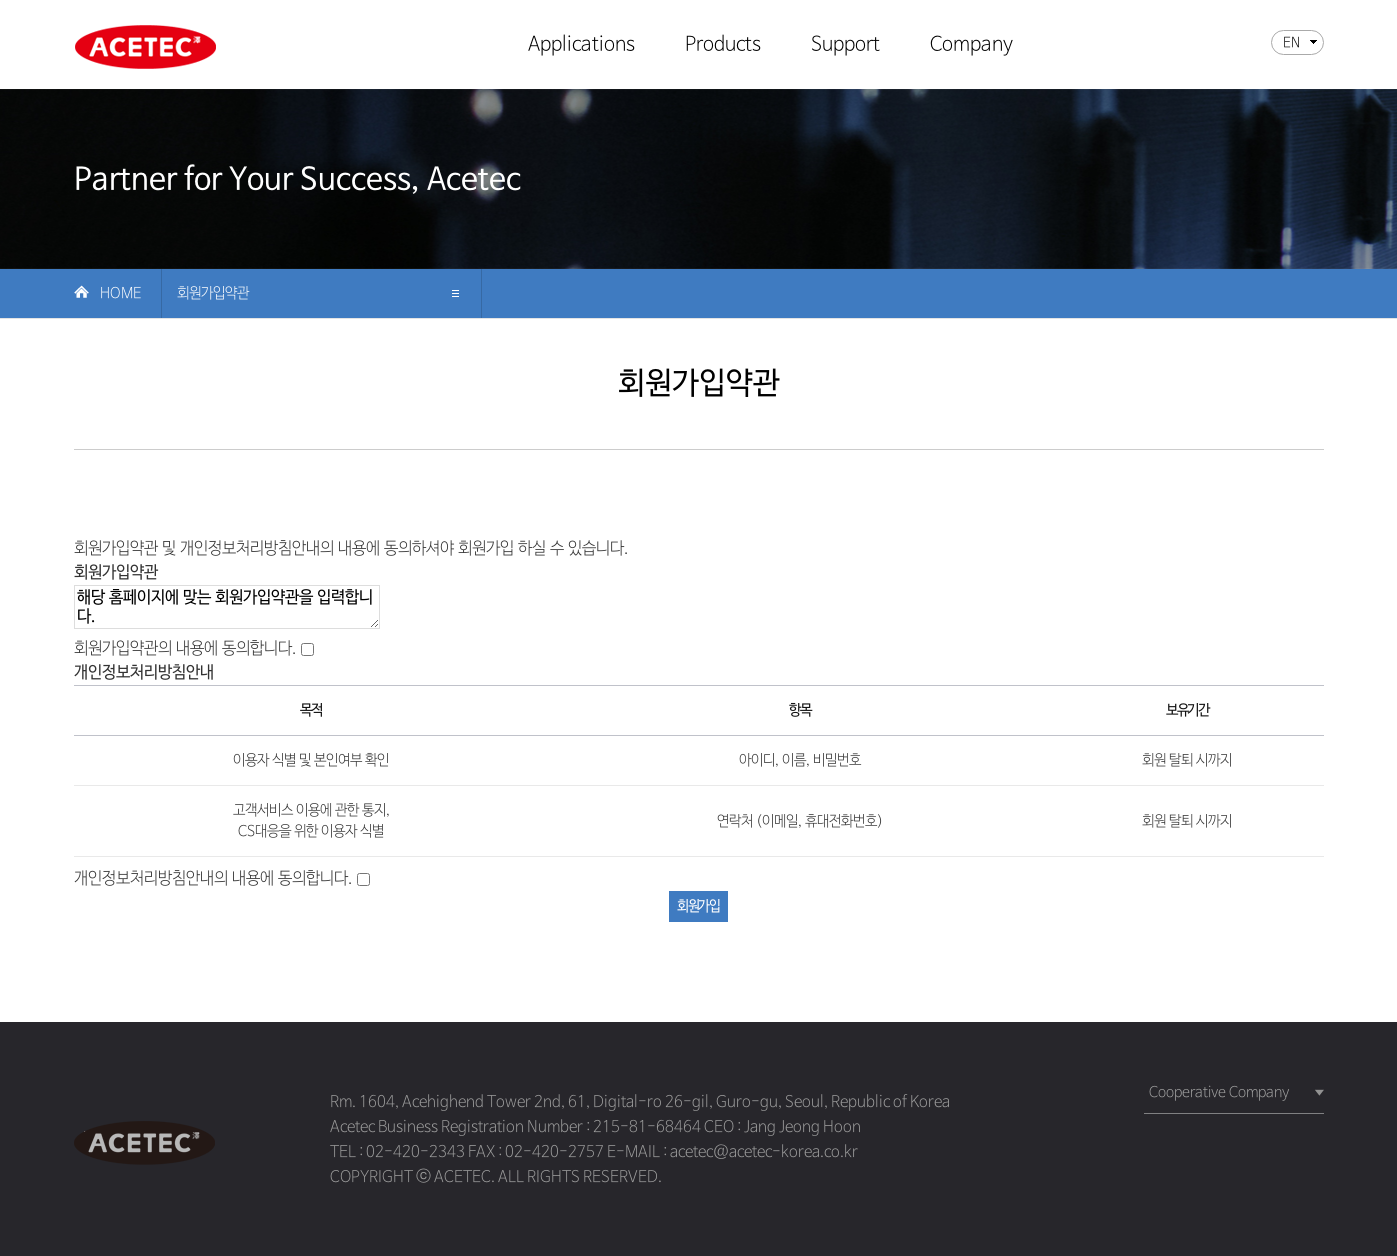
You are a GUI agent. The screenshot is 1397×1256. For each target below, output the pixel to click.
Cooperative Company (1219, 1092)
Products (723, 46)
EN (1291, 42)
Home (120, 293)
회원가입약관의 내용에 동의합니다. (185, 648)
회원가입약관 (213, 293)
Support (845, 46)
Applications (581, 46)
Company (971, 46)
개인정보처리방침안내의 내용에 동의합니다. (213, 878)
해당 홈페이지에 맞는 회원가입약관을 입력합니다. (227, 607)
